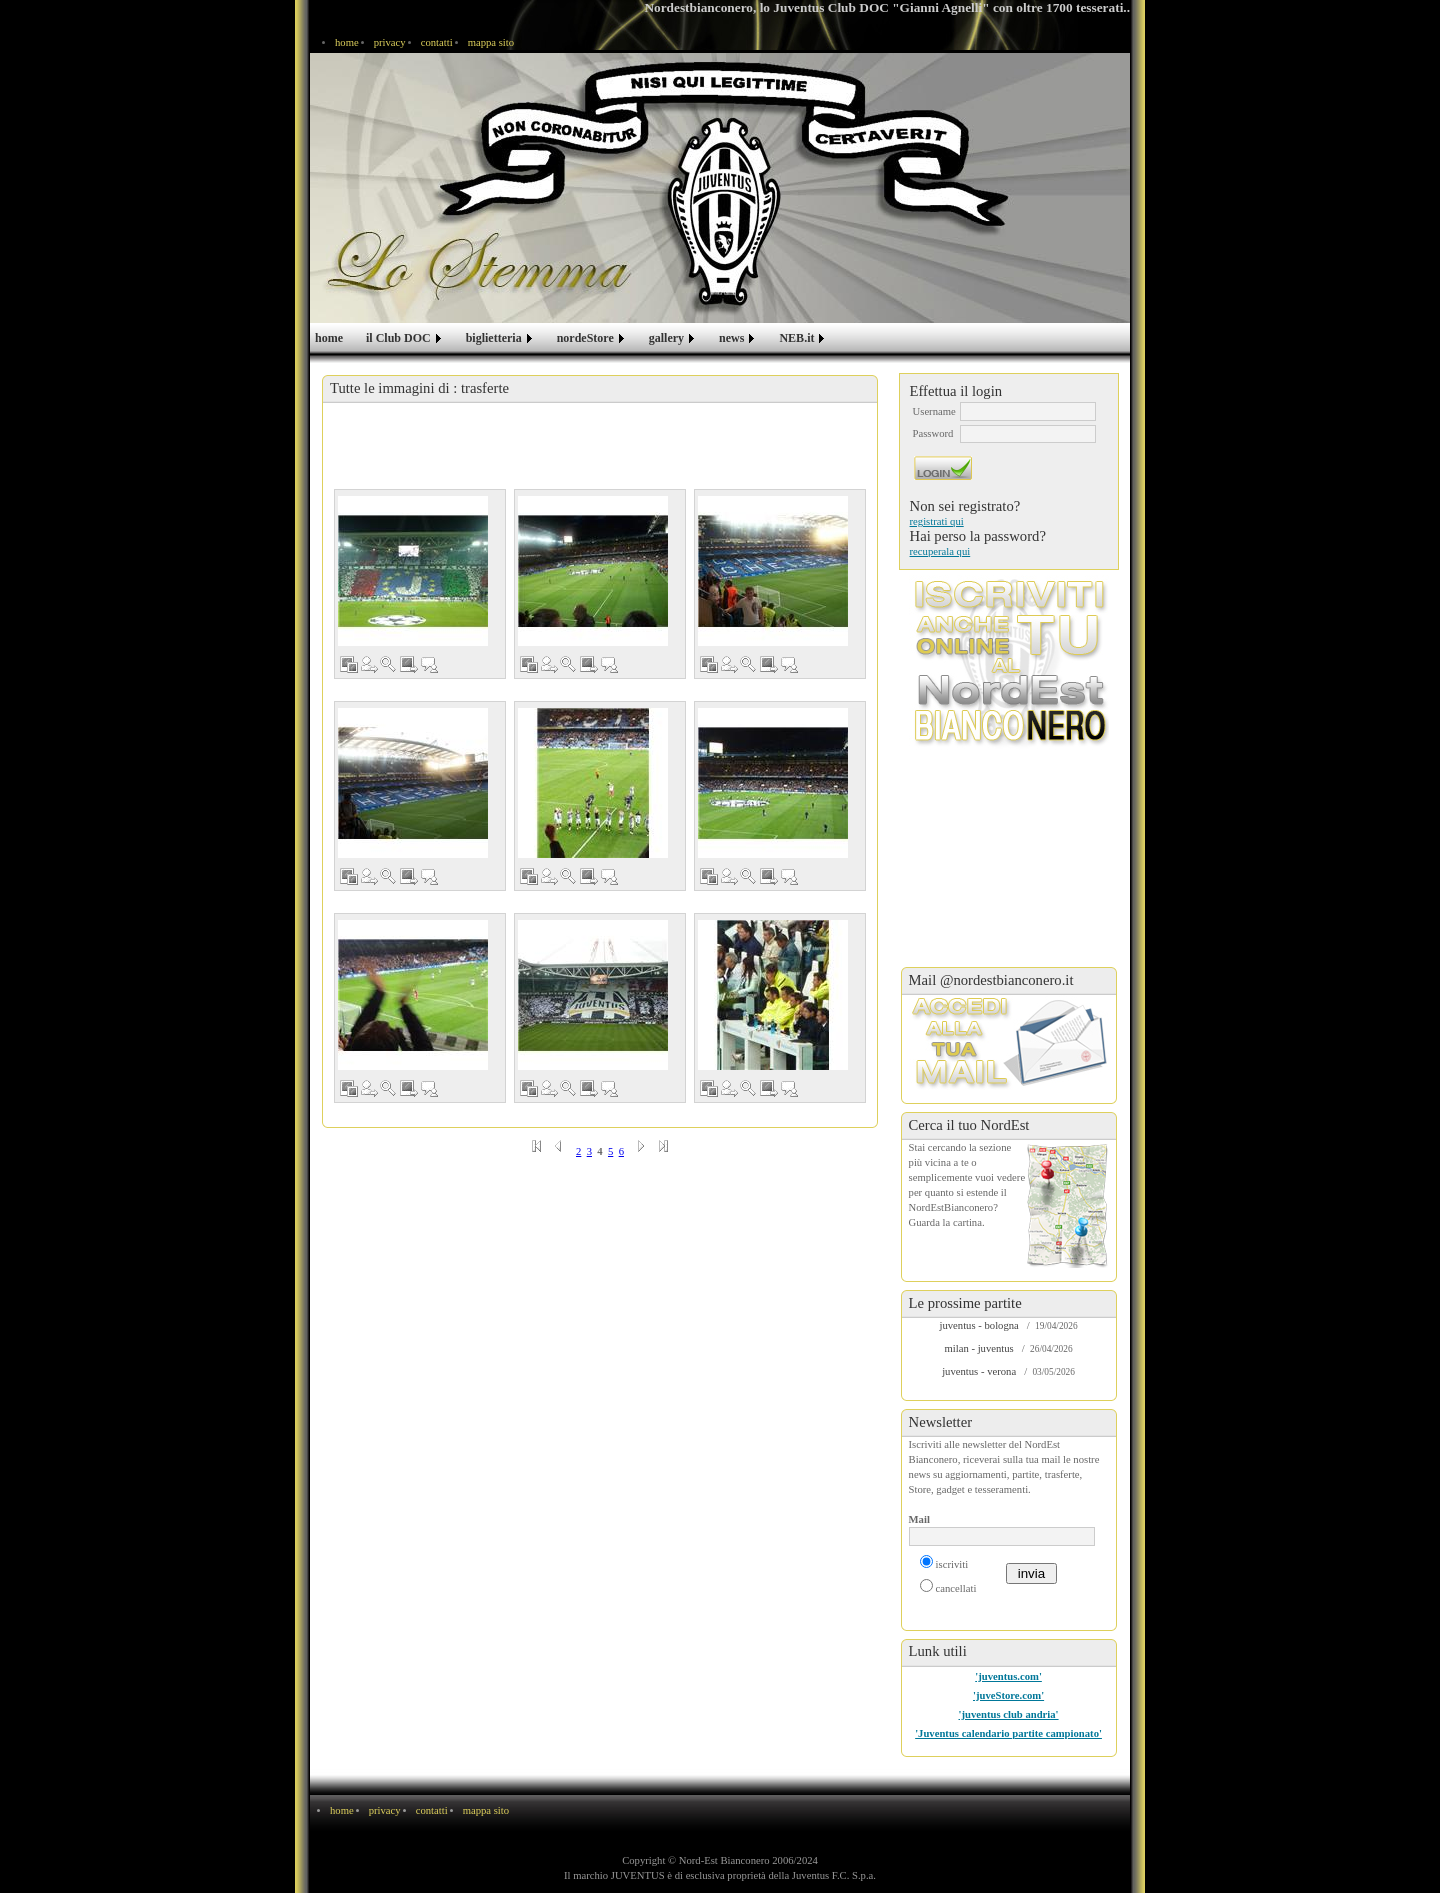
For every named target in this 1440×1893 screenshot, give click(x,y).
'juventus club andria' (1009, 1714)
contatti (437, 42)
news (731, 338)
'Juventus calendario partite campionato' (1008, 1733)
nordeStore (585, 338)
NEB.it (796, 338)
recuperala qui (940, 551)
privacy (390, 42)
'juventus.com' (1008, 1676)
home (347, 42)
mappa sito (491, 42)
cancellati (956, 1588)
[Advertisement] (600, 448)
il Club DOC (398, 338)
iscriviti (952, 1564)
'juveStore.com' (1008, 1695)
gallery (666, 338)
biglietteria (494, 338)
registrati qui (937, 521)
